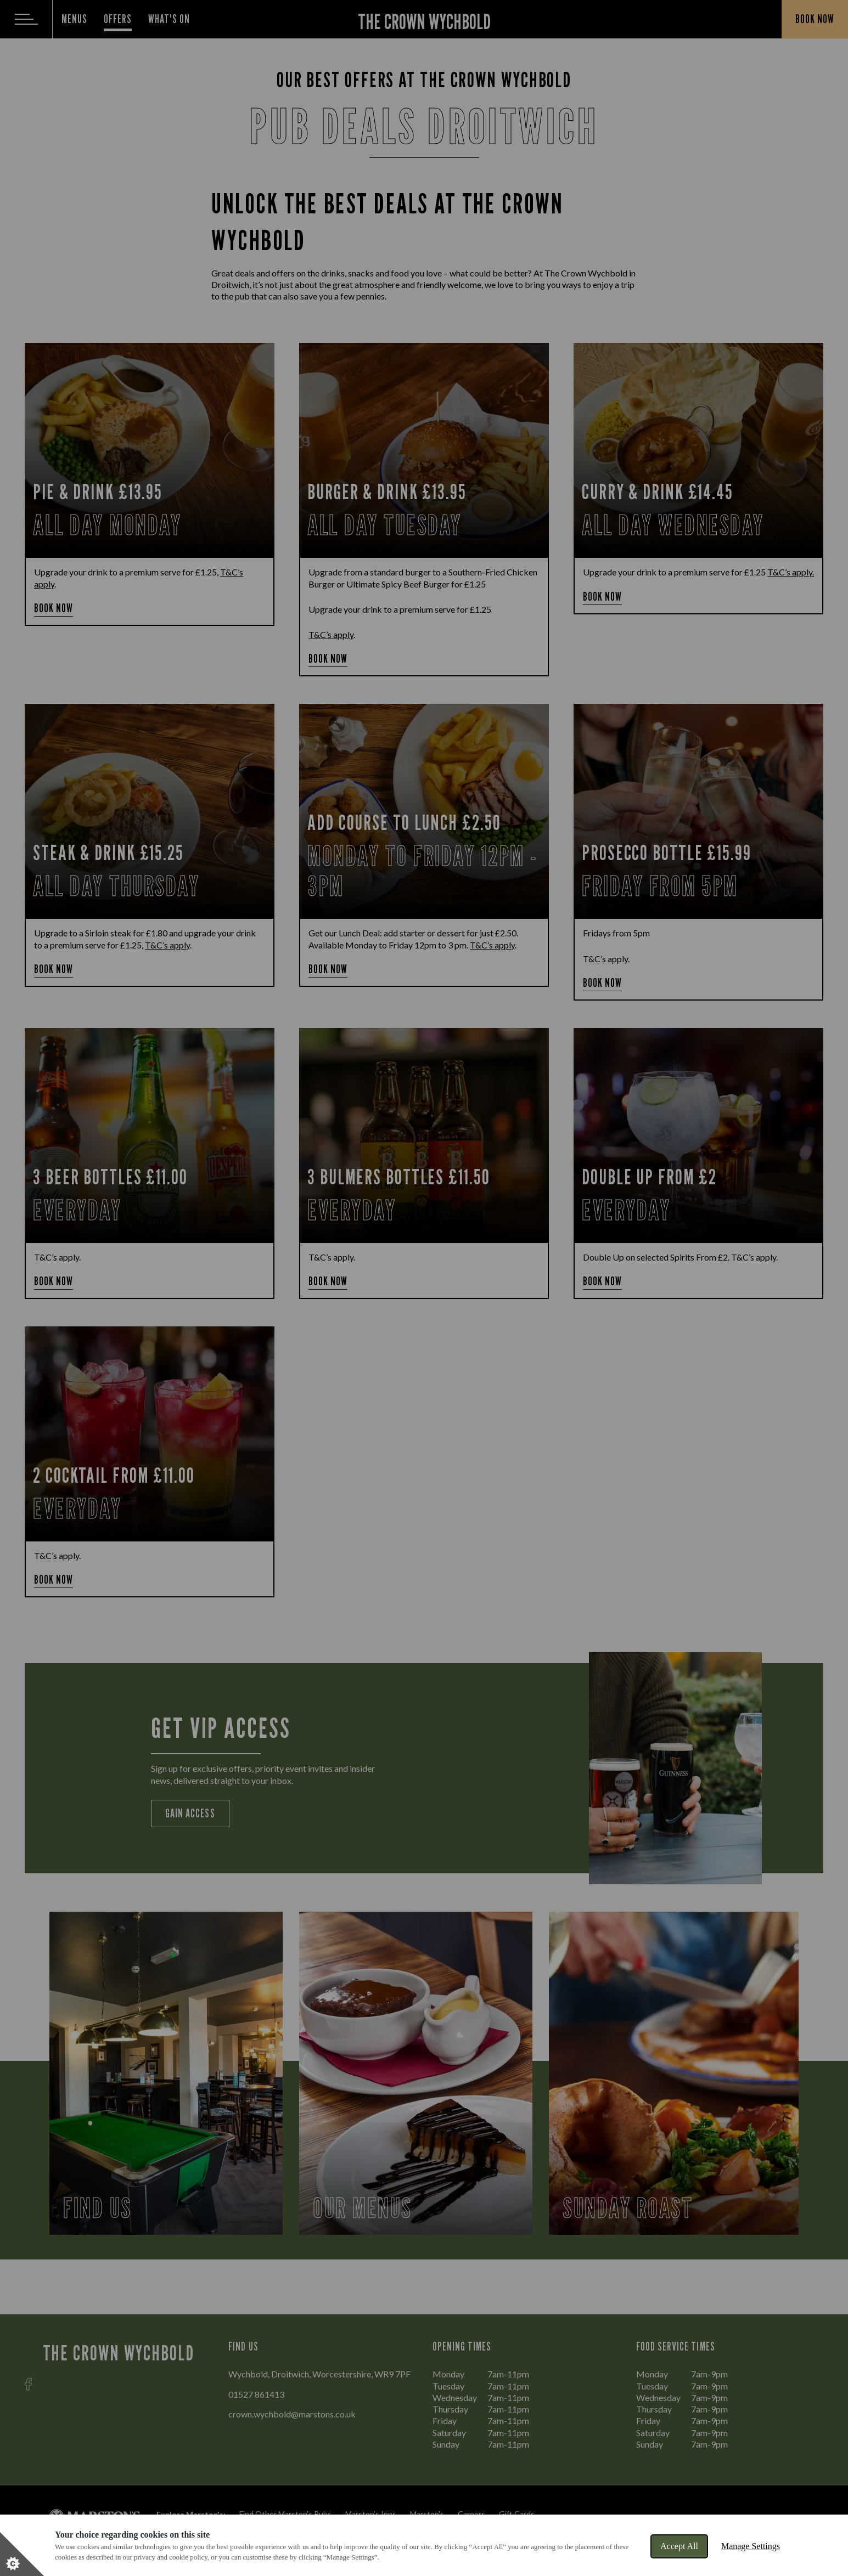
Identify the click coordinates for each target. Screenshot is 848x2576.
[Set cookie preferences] (22, 2554)
